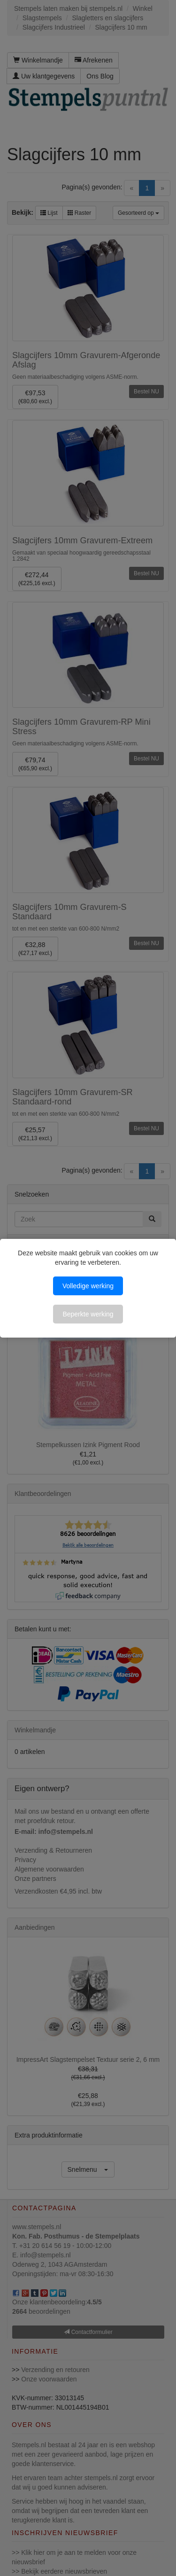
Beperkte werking (87, 1314)
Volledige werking (88, 1286)
